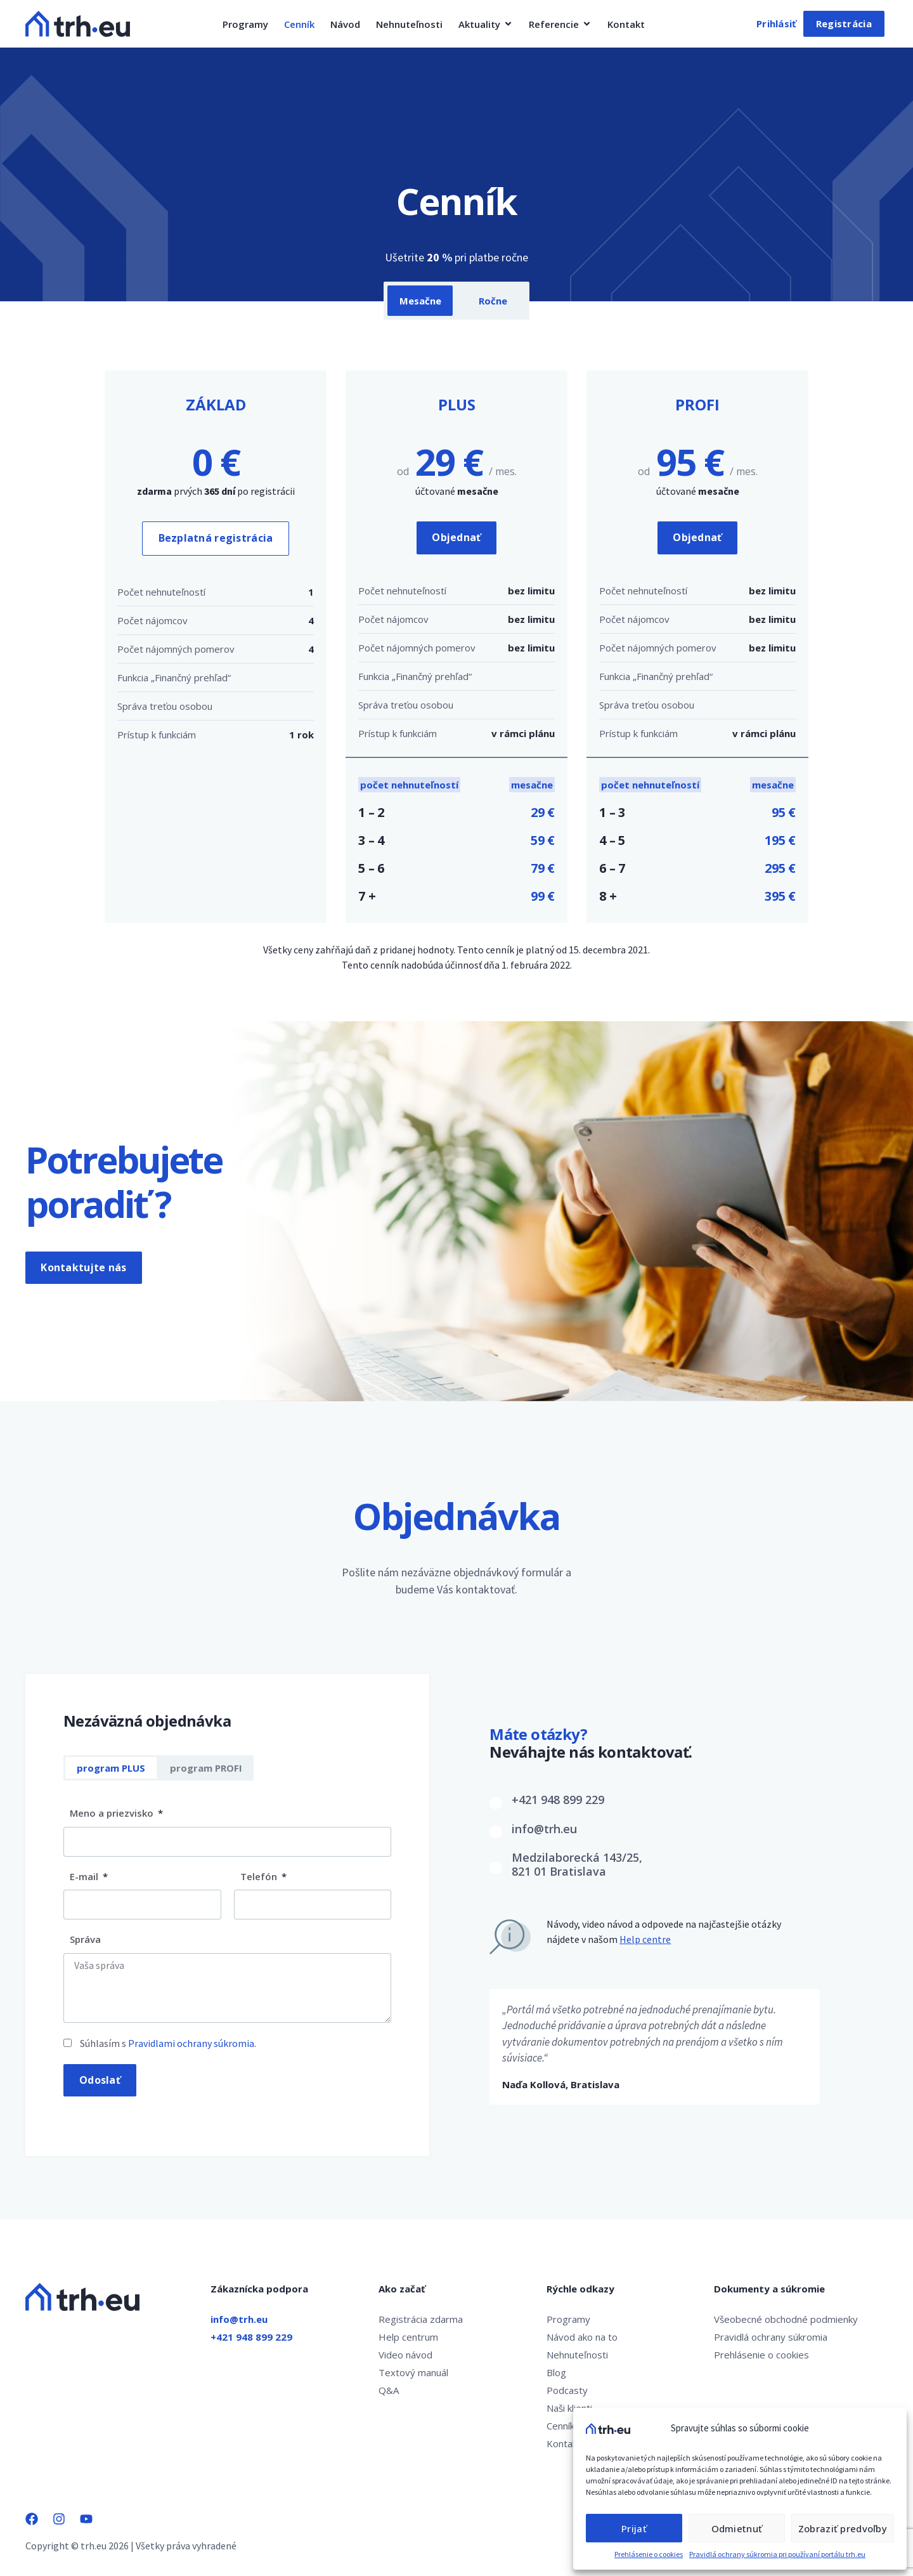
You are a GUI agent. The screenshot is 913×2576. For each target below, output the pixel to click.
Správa (85, 1939)
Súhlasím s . (168, 2043)
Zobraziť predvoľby (842, 2528)
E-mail (85, 1876)
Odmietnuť (736, 2528)
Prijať (634, 2528)
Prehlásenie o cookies (648, 2554)
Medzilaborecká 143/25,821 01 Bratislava (577, 1865)
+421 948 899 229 (558, 1800)
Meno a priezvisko (113, 1813)
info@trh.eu (544, 1828)
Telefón (260, 1876)
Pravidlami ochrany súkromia (191, 2043)
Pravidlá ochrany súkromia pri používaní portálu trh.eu (777, 2554)
